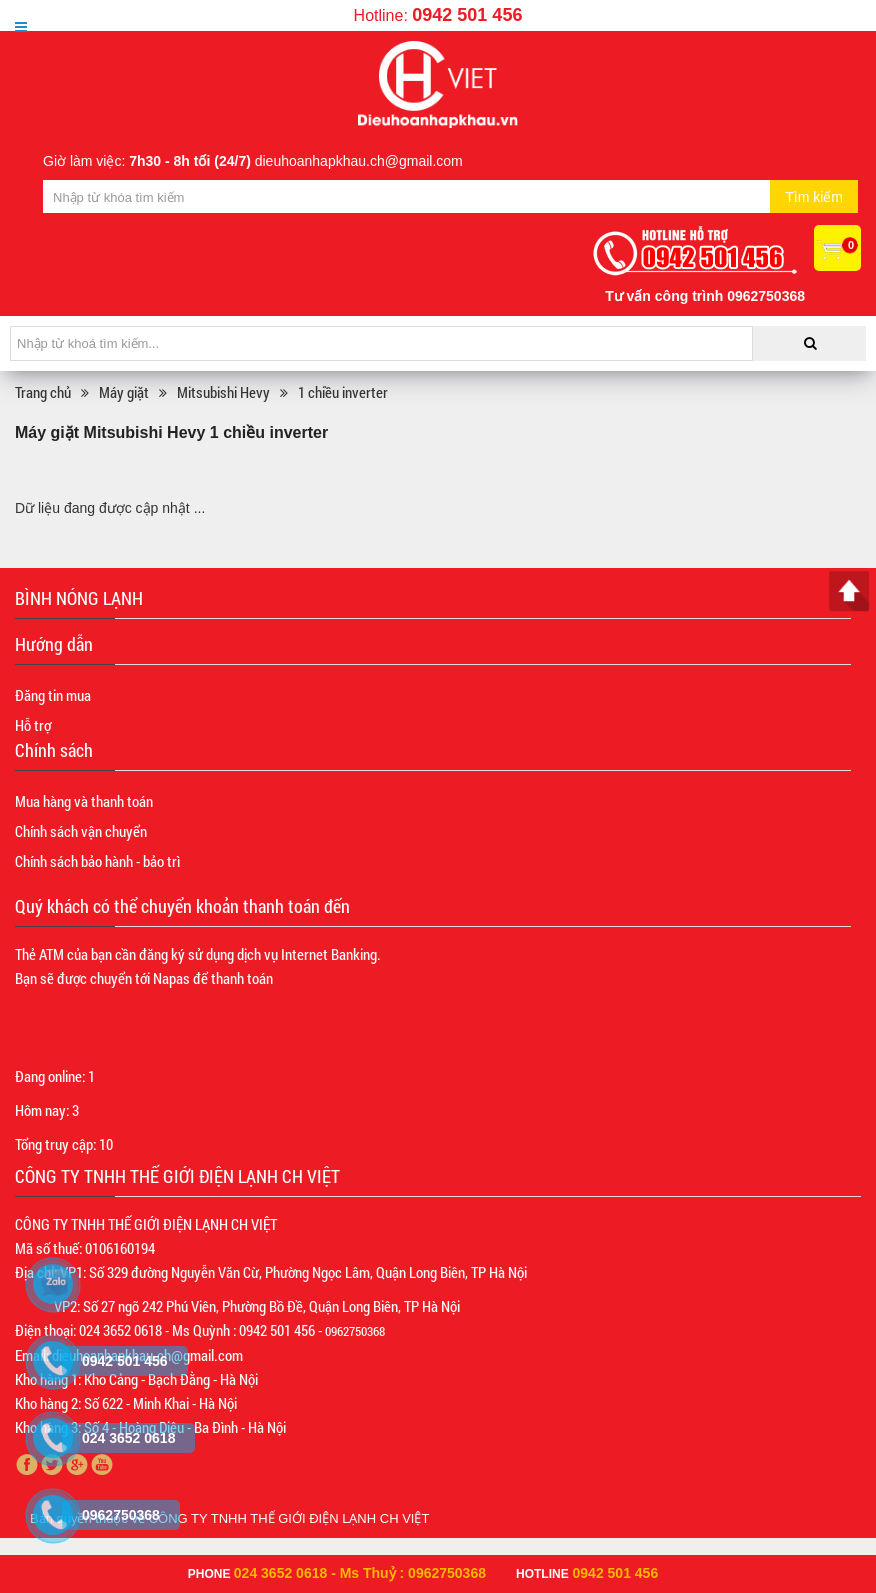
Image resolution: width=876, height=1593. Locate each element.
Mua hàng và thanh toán (84, 801)
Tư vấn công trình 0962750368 (705, 296)
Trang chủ (43, 392)
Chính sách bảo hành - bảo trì (97, 861)
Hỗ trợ (33, 725)
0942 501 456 (467, 15)
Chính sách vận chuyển (81, 831)
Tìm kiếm (814, 197)
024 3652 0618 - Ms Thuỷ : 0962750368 (360, 1573)
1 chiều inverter (343, 392)
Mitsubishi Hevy (223, 392)
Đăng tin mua (53, 695)
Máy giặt (124, 392)
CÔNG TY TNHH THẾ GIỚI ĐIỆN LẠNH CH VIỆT (289, 1518)
